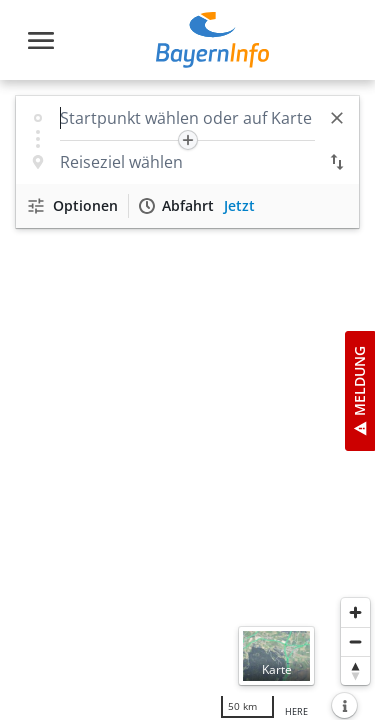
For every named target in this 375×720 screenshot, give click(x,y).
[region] (187, 400)
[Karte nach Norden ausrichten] (355, 670)
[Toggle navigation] (41, 40)
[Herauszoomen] (355, 641)
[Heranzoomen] (355, 612)
